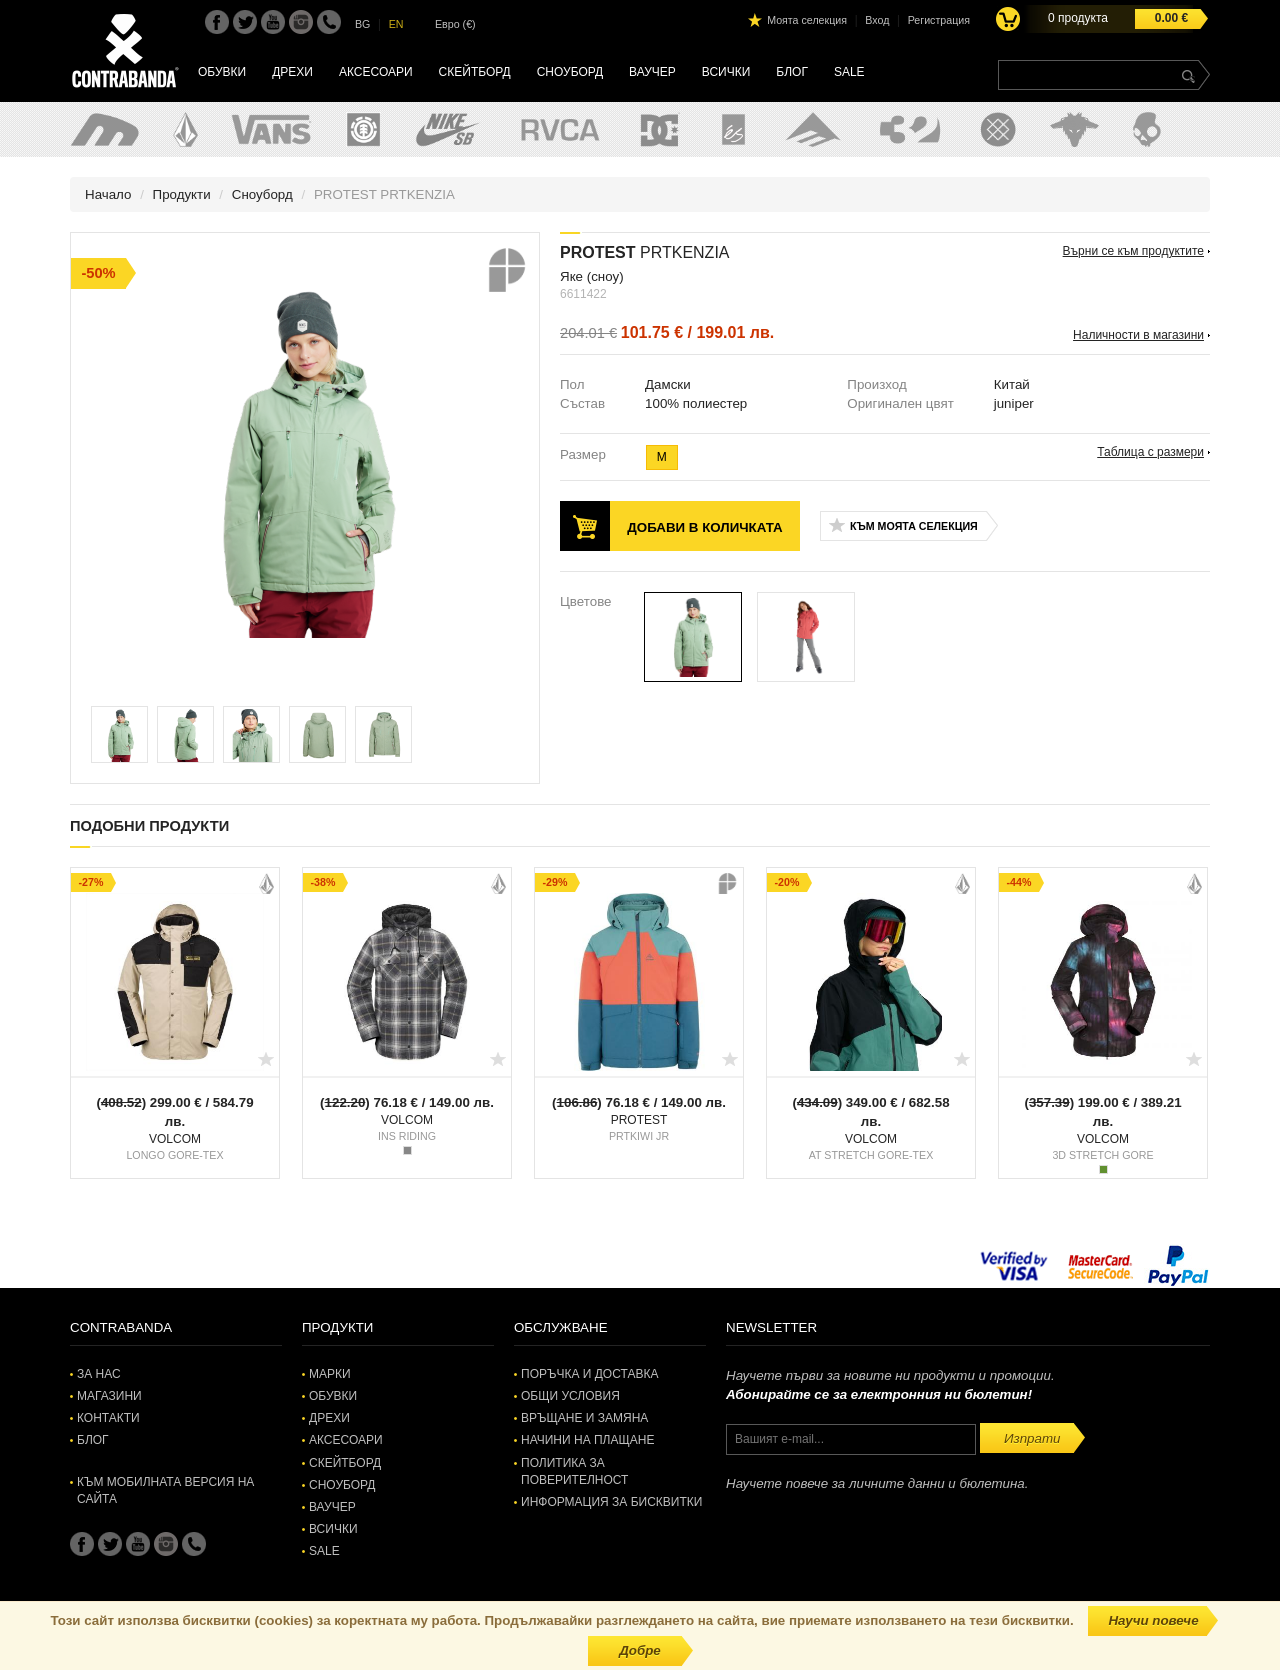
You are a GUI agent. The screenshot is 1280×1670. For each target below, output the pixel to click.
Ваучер (652, 72)
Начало (108, 194)
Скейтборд (475, 72)
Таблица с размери (1150, 452)
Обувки (222, 72)
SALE (849, 72)
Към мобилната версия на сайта (165, 1490)
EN (396, 24)
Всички (726, 72)
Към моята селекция (914, 526)
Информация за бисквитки (611, 1502)
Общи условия (570, 1396)
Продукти (182, 194)
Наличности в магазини (1138, 335)
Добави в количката (704, 527)
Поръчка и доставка (589, 1374)
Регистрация (939, 20)
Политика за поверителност (574, 1471)
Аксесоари (376, 72)
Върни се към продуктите (1133, 251)
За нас (99, 1374)
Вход (877, 20)
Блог (792, 72)
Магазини (109, 1396)
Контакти (108, 1418)
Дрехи (292, 72)
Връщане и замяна (584, 1418)
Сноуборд (570, 72)
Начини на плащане (587, 1440)
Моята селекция (807, 20)
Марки (330, 1374)
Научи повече (1153, 1620)
